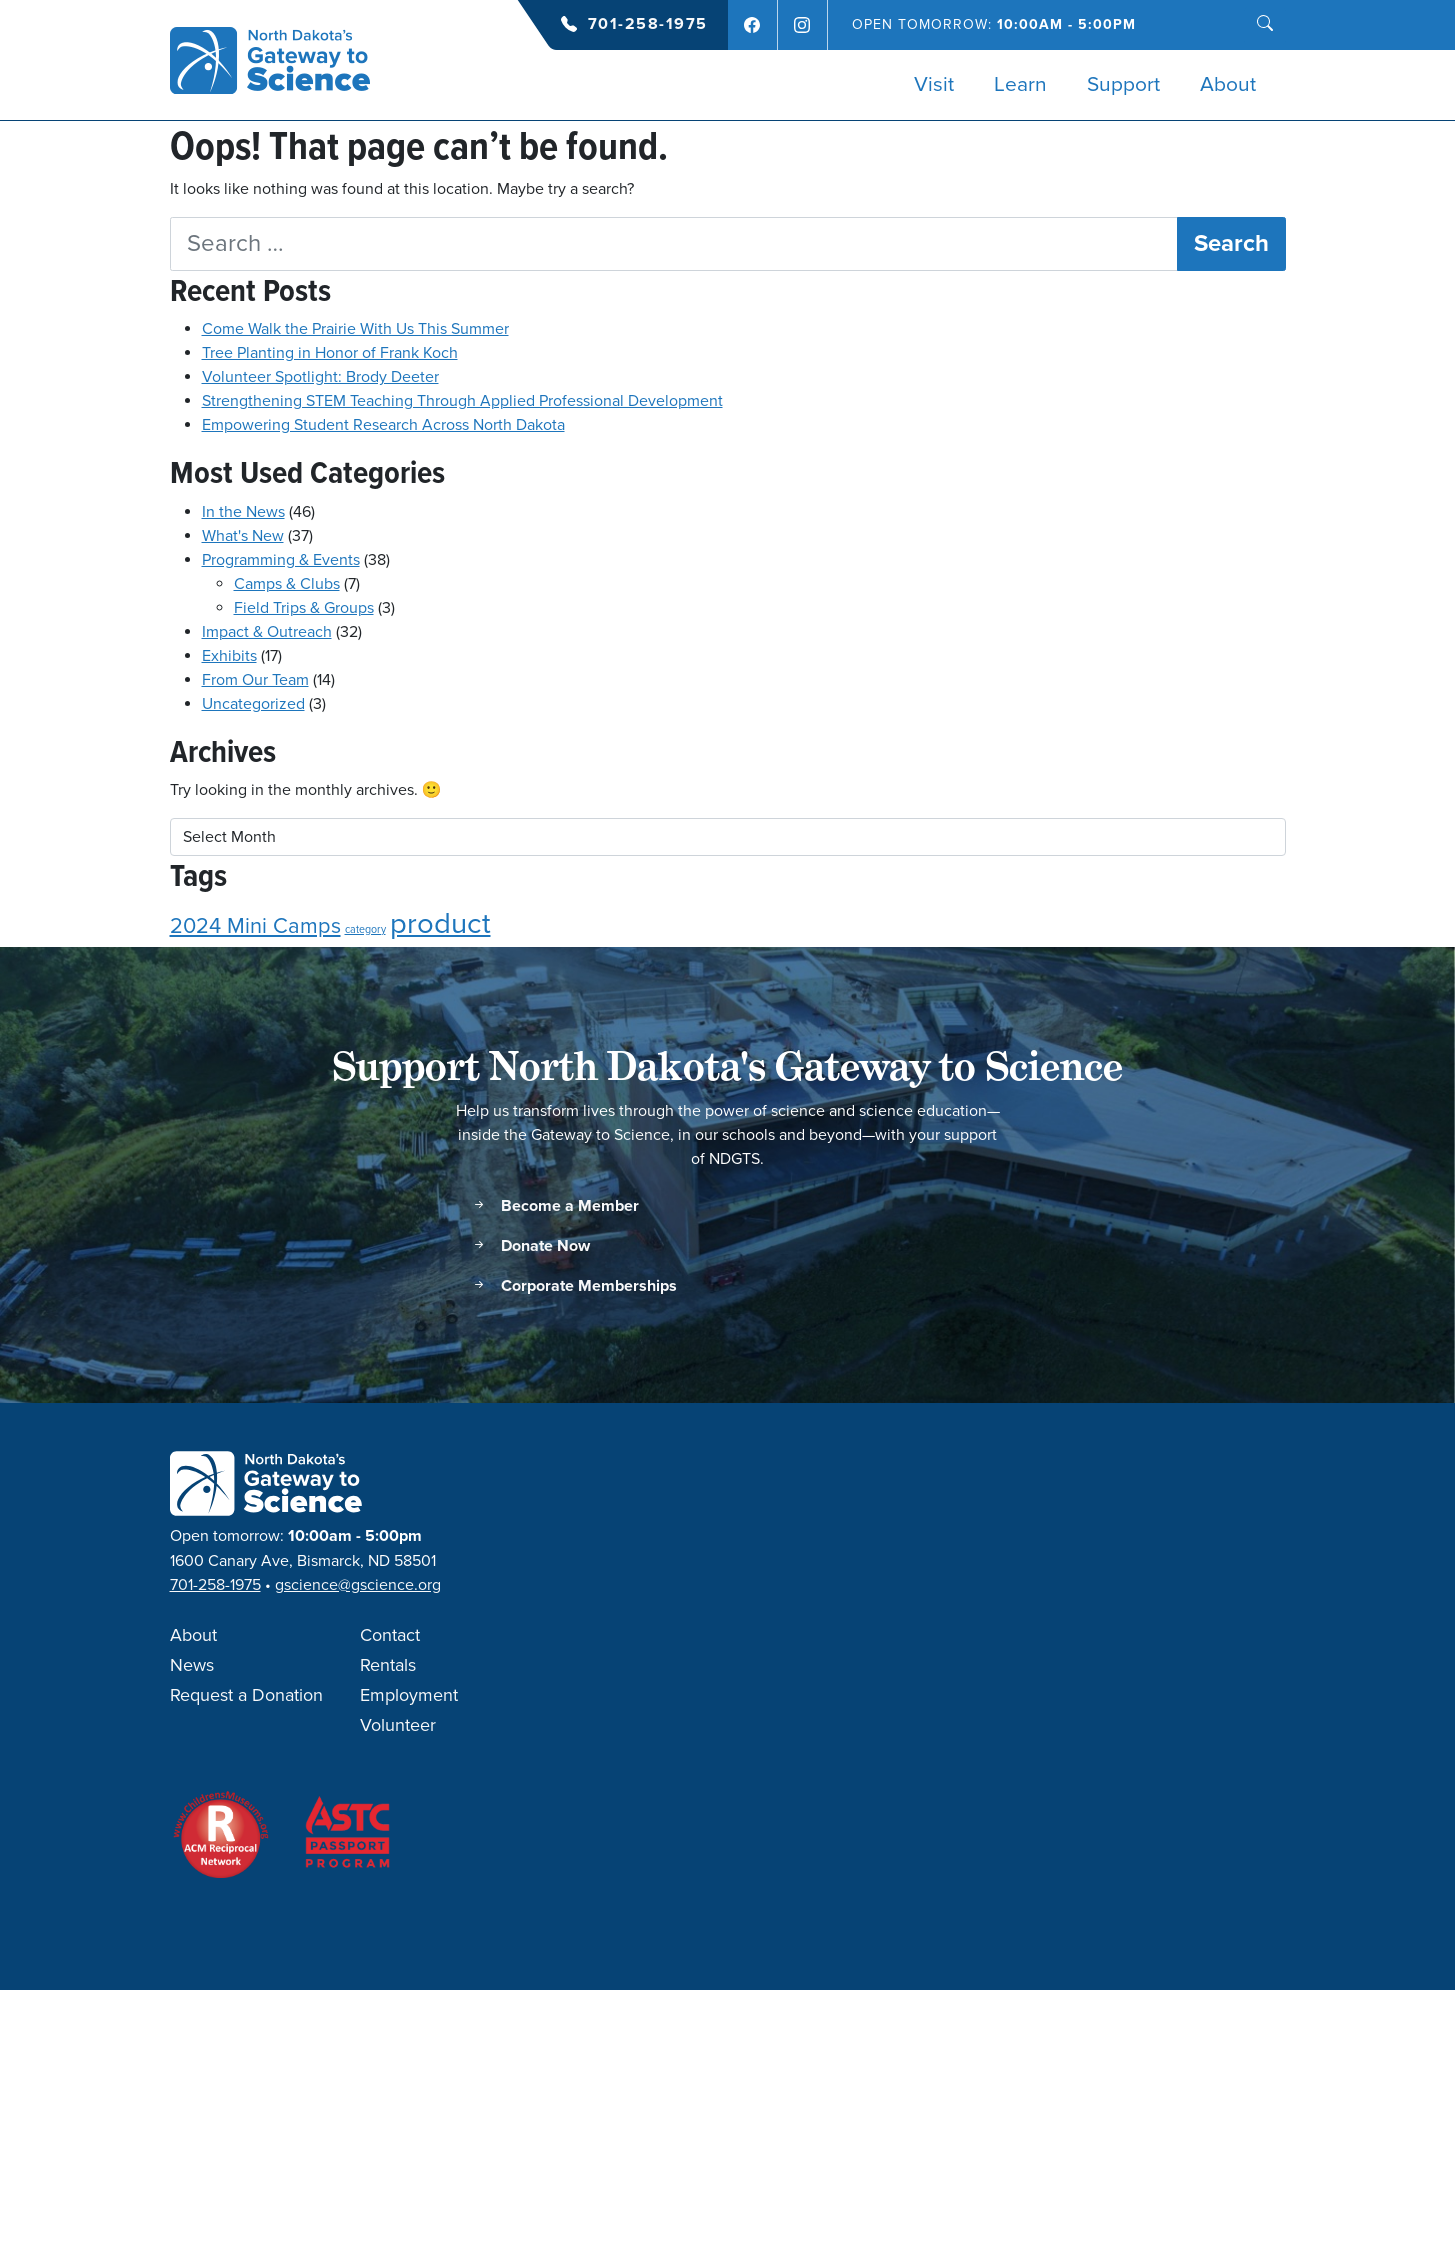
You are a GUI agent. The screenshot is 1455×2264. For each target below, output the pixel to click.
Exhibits (229, 656)
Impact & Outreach (267, 632)
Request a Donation (246, 1696)
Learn (1020, 85)
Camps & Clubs (287, 584)
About (1228, 85)
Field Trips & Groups (304, 608)
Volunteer (398, 1726)
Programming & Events (281, 560)
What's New (243, 536)
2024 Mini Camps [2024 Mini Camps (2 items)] (255, 926)
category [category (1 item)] (365, 929)
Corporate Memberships (574, 1286)
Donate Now (530, 1246)
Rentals (388, 1666)
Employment (409, 1696)
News (192, 1666)
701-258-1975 (648, 24)
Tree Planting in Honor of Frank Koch (330, 353)
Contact (390, 1636)
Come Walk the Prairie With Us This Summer (355, 329)
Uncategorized (253, 704)
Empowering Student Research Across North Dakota (383, 425)
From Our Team (255, 680)
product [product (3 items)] (440, 924)
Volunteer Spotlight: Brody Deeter (320, 377)
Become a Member (555, 1206)
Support (1123, 85)
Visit (934, 85)
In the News (243, 512)
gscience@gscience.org (358, 1585)
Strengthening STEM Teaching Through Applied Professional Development (462, 401)
